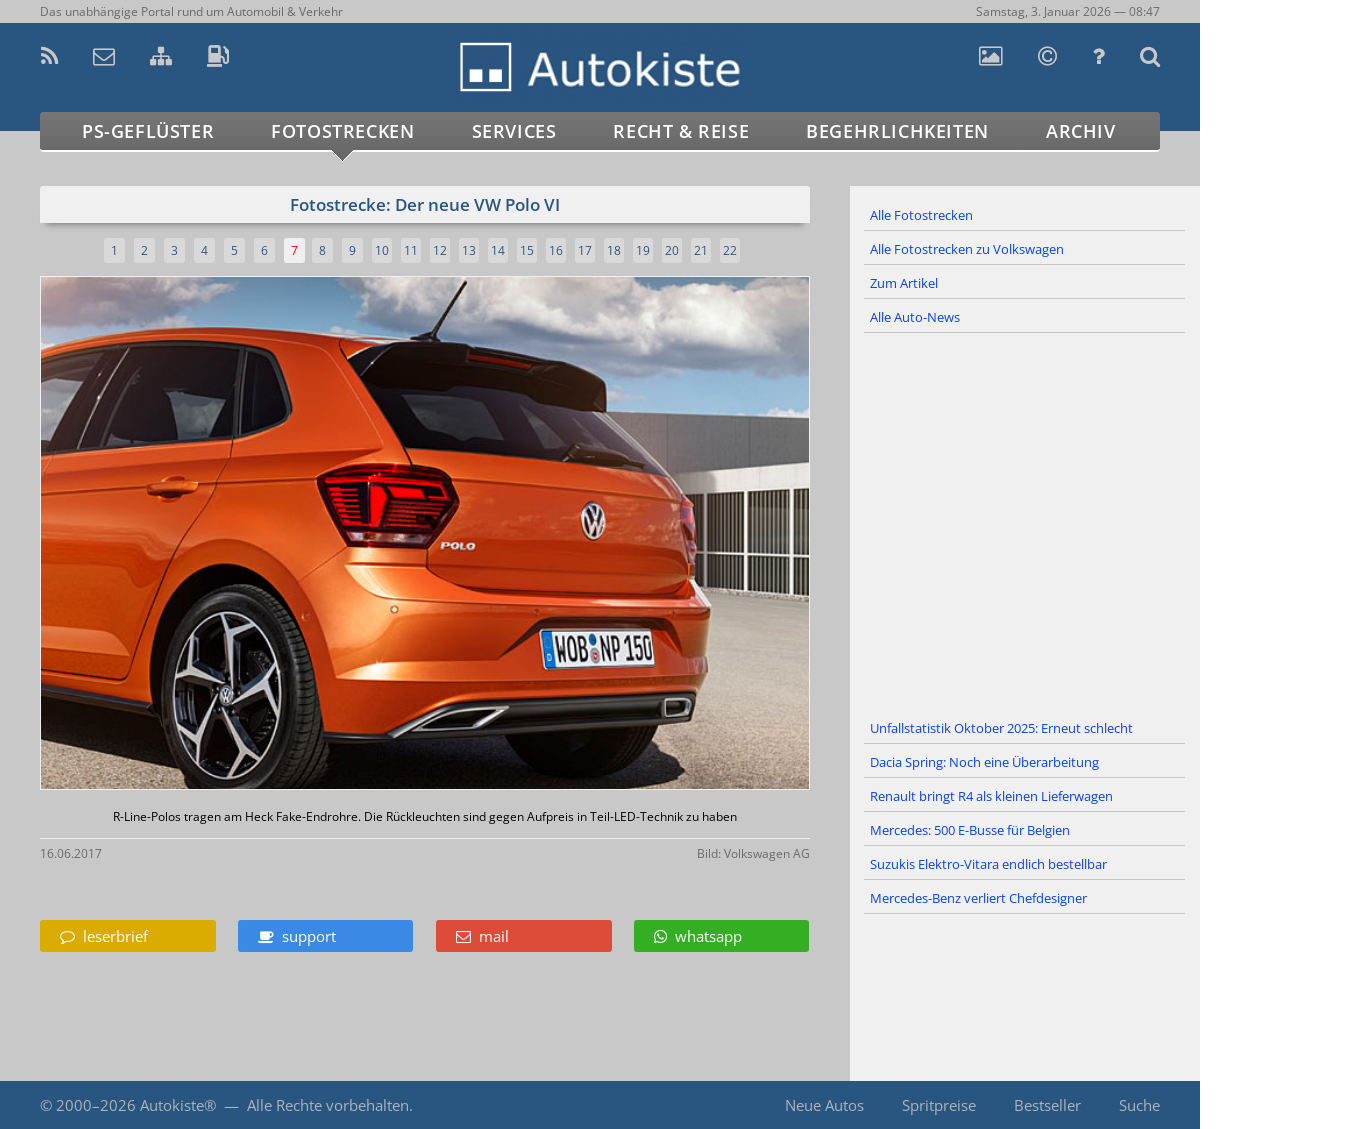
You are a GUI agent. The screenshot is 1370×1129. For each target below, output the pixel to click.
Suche (1139, 1105)
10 (382, 250)
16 (556, 250)
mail (482, 936)
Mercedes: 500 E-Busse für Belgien (970, 830)
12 (440, 250)
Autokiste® (178, 1105)
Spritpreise (939, 1105)
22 (730, 250)
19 (643, 250)
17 (585, 250)
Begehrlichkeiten (897, 131)
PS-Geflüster (148, 131)
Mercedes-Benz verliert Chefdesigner (978, 898)
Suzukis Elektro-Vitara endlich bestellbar (988, 864)
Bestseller (1047, 1105)
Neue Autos (824, 1105)
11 (411, 250)
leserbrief (104, 936)
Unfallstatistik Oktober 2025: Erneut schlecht (1001, 728)
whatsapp (698, 936)
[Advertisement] (1025, 523)
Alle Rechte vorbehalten (328, 1105)
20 (672, 250)
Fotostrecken (342, 131)
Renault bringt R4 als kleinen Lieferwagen (991, 796)
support (297, 936)
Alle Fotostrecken (921, 215)
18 (614, 250)
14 (498, 250)
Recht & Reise (681, 131)
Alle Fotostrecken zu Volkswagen (967, 249)
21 (701, 250)
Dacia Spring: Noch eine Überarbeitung (984, 762)
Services (514, 131)
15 (527, 250)
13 (469, 250)
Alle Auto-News (915, 317)
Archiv (1081, 131)
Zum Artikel (904, 283)
